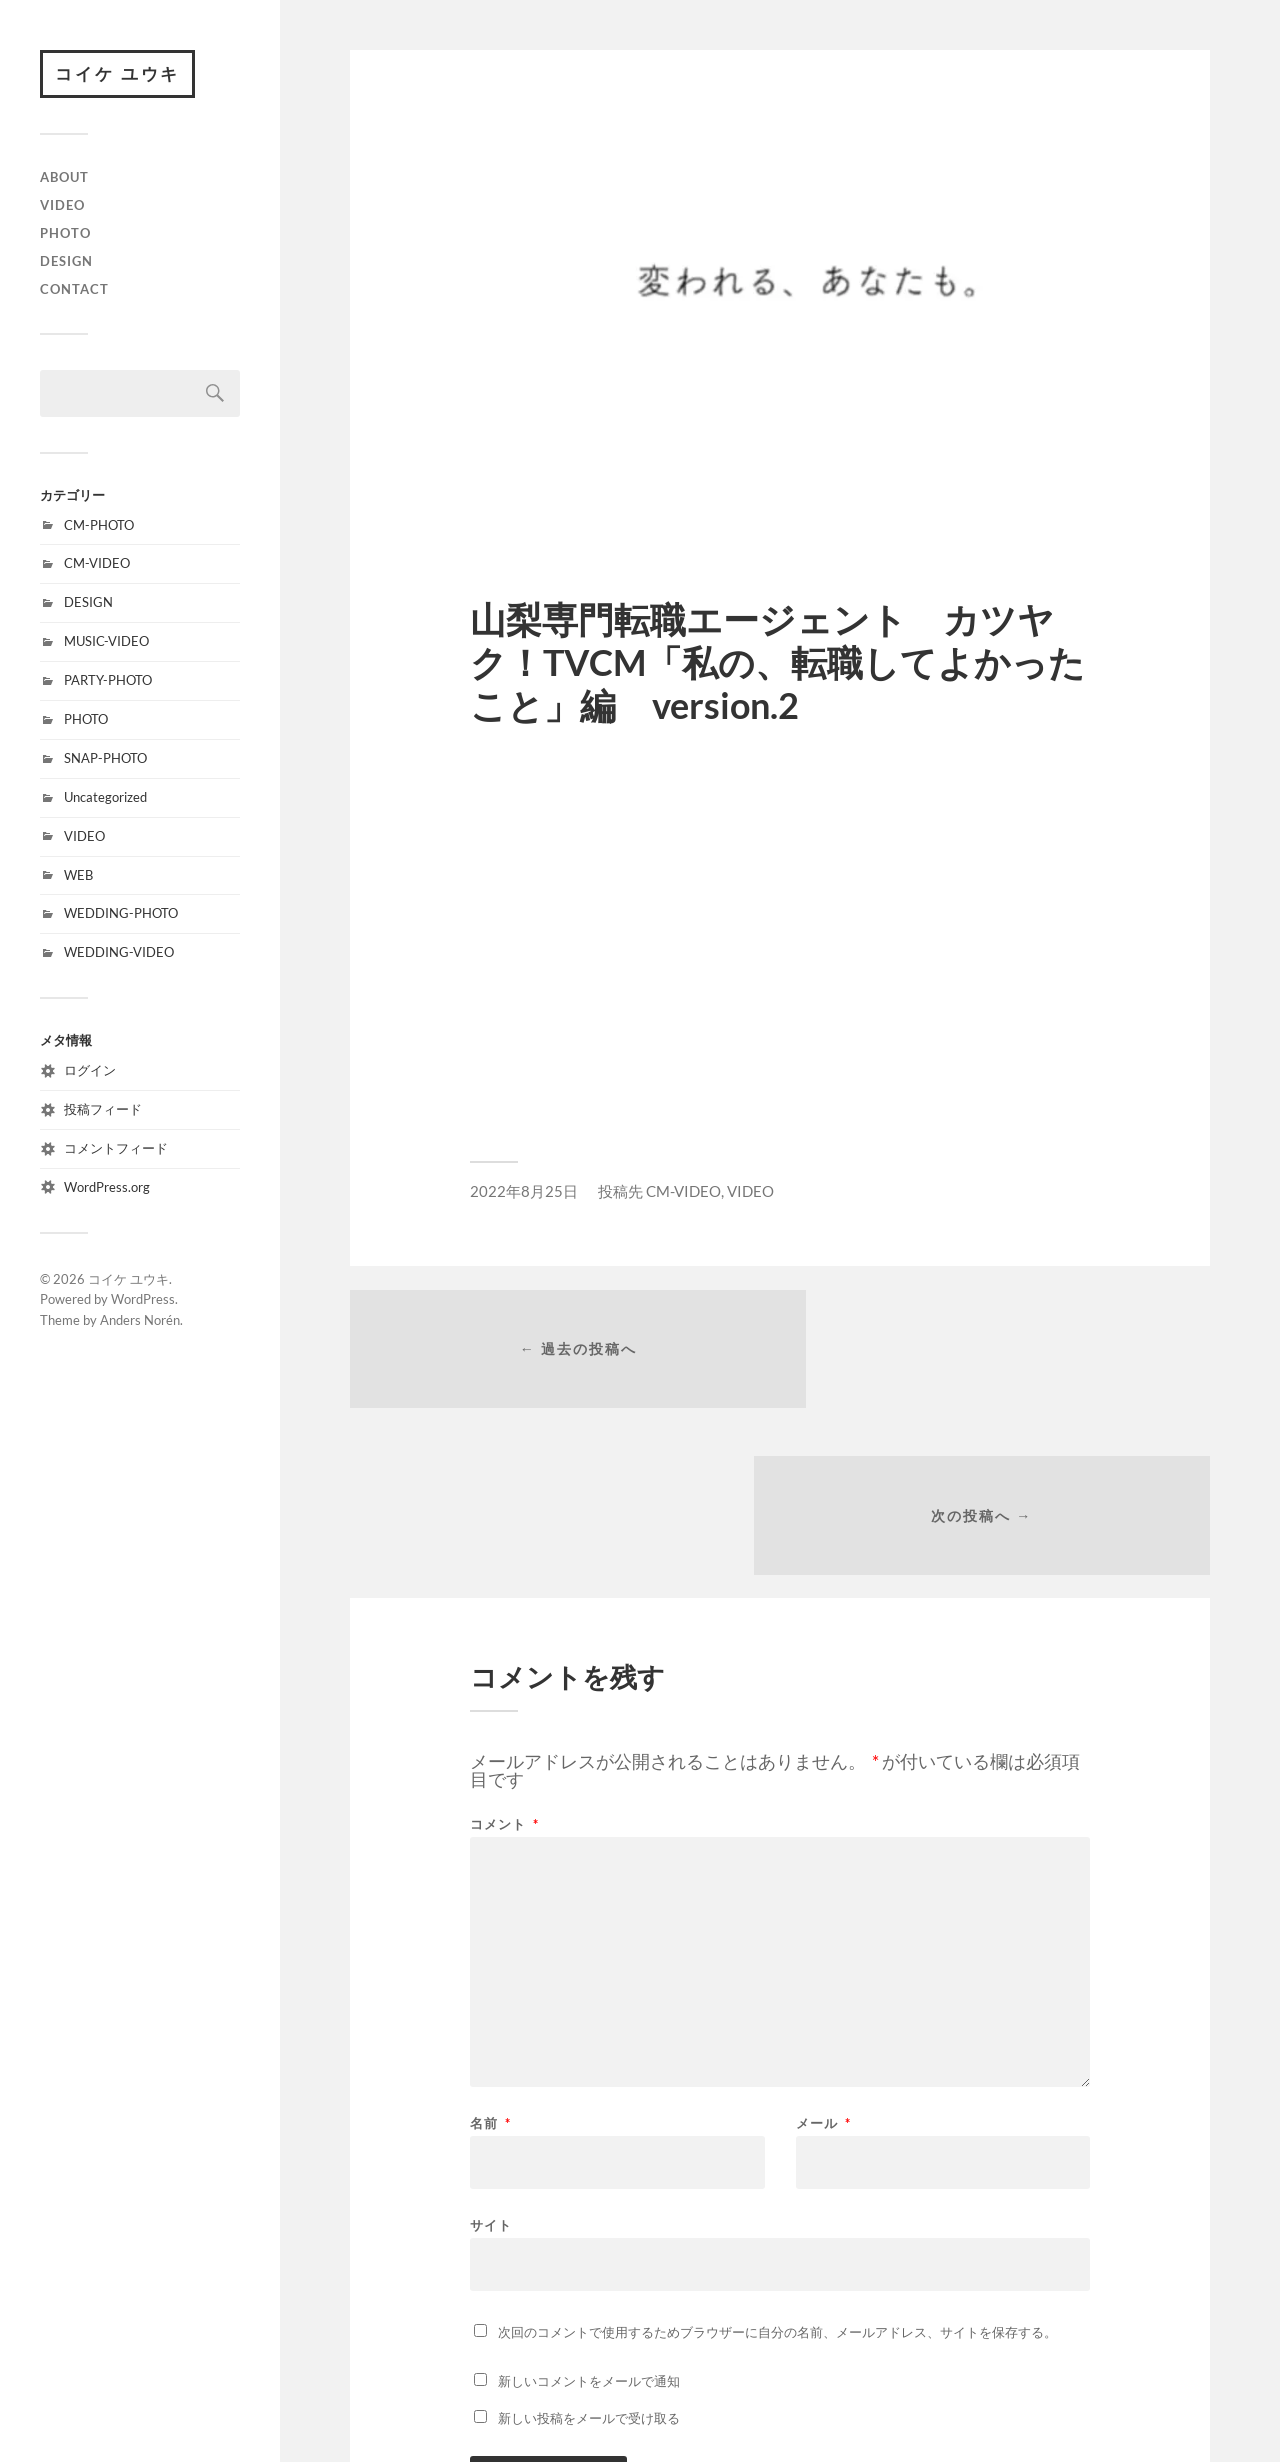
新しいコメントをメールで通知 (589, 2221)
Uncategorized (105, 798)
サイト (491, 2064)
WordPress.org (107, 1188)
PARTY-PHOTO (108, 682)
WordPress (143, 1301)
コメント (504, 1664)
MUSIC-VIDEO (106, 643)
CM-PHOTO (99, 526)
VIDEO (62, 206)
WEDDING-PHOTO (121, 915)
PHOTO (65, 234)
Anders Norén (140, 1322)
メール (823, 1963)
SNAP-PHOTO (105, 759)
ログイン (90, 1072)
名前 (490, 1963)
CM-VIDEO (97, 565)
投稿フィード (103, 1110)
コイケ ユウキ (119, 74)
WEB (78, 876)
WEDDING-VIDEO (119, 954)
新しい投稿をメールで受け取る (589, 2258)
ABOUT (64, 179)
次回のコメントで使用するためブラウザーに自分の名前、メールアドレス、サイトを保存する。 (777, 2172)
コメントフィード (116, 1149)
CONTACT (74, 290)
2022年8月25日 (524, 1191)
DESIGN (66, 262)
